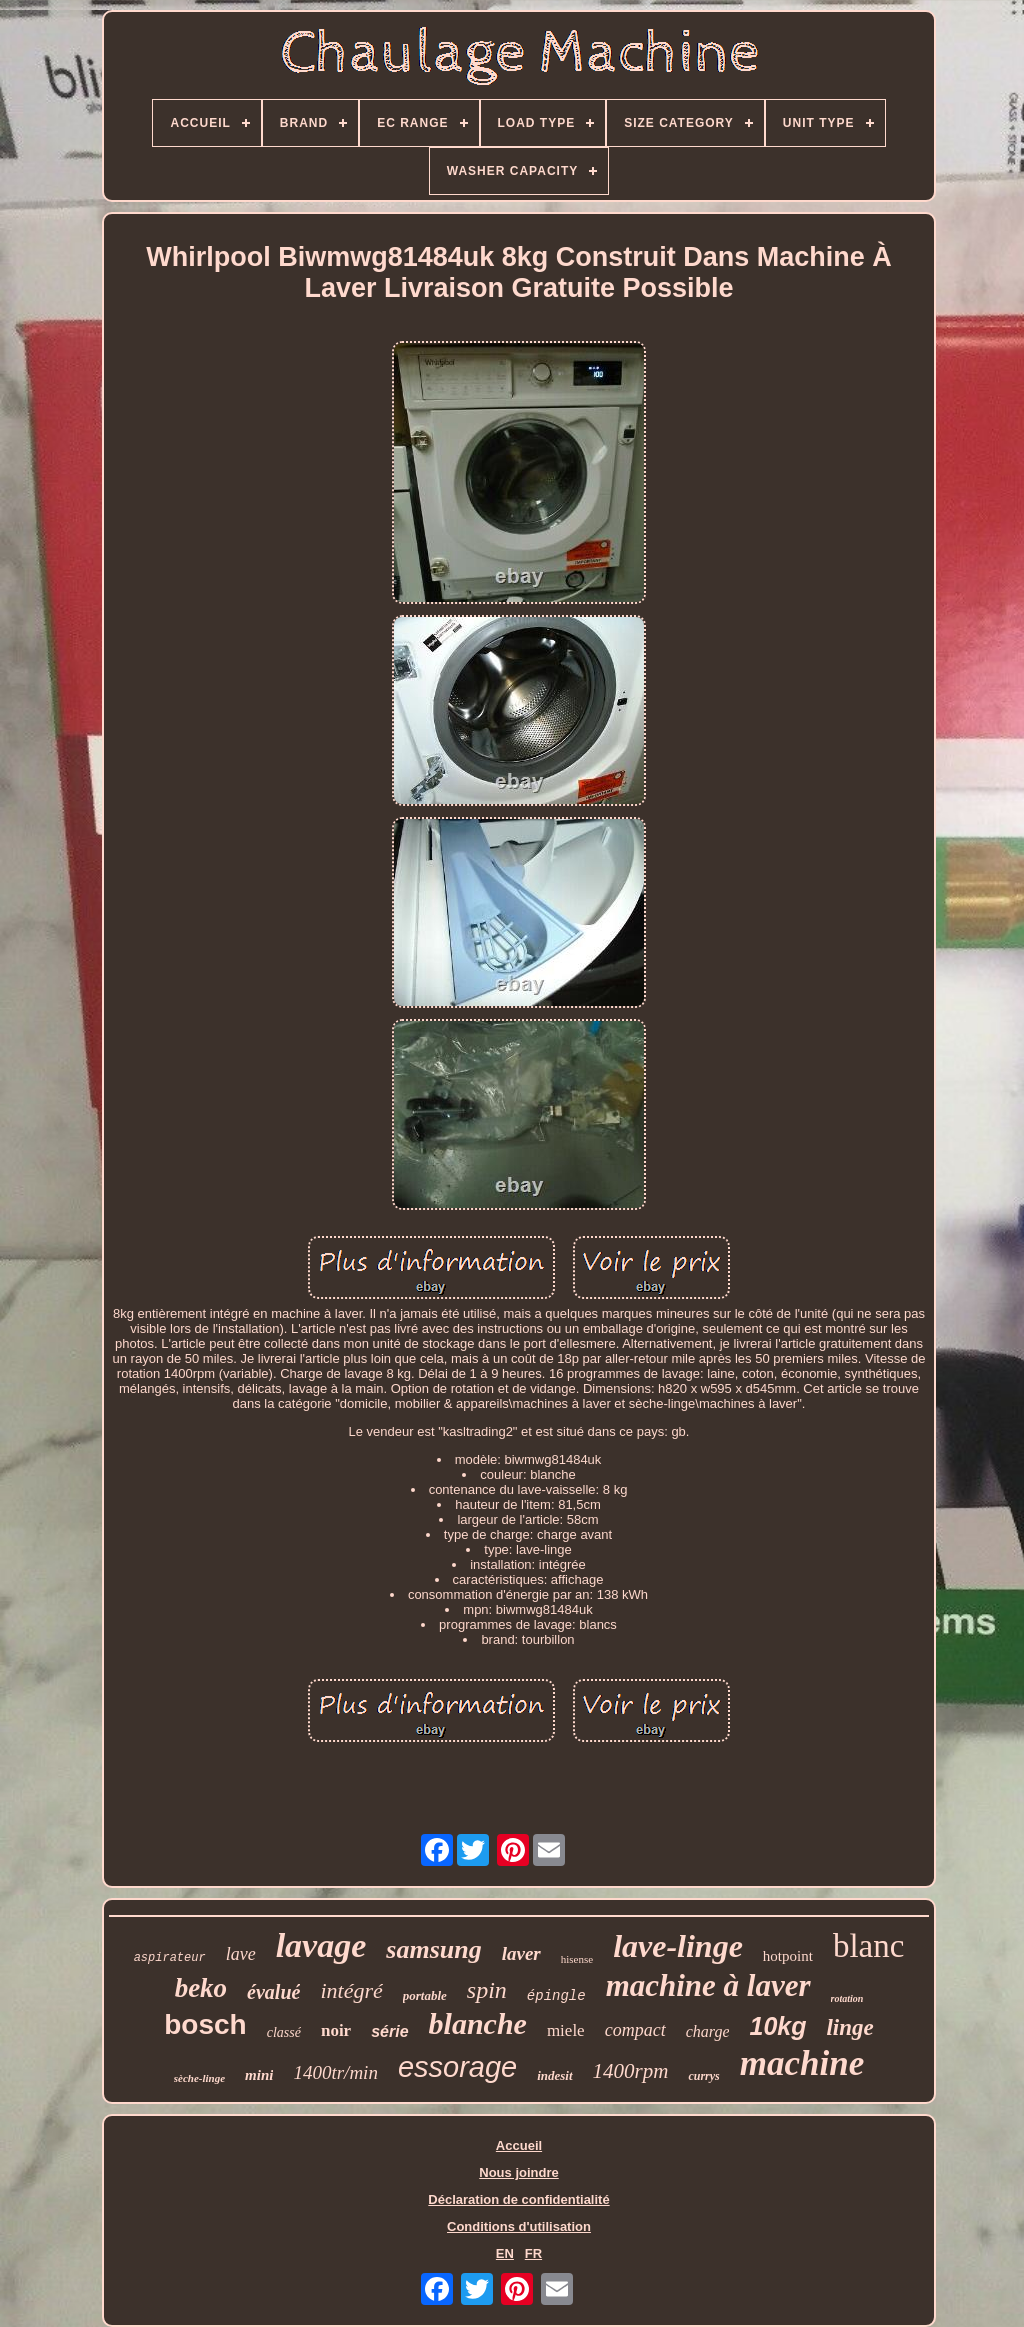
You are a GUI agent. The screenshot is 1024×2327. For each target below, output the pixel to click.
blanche (478, 2023)
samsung (433, 1949)
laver (521, 1953)
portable (425, 1995)
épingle (556, 1996)
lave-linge (678, 1946)
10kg (777, 2026)
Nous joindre (518, 2172)
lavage (321, 1945)
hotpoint (788, 1956)
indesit (554, 2075)
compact (635, 2030)
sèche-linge (199, 2078)
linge (849, 2027)
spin (487, 1990)
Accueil (519, 2145)
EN (505, 2253)
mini (259, 2075)
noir (336, 2030)
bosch (205, 2024)
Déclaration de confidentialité (518, 2199)
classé (284, 2032)
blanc (868, 1946)
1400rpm (631, 2071)
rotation (847, 1998)
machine (802, 2063)
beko (201, 1988)
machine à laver (708, 1985)
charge (708, 2031)
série (389, 2031)
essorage (457, 2067)
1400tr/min (335, 2072)
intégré (351, 1990)
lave (241, 1954)
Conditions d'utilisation (519, 2226)
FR (533, 2253)
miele (566, 2030)
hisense (577, 1959)
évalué (273, 1992)
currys (703, 2076)
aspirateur (170, 1958)
